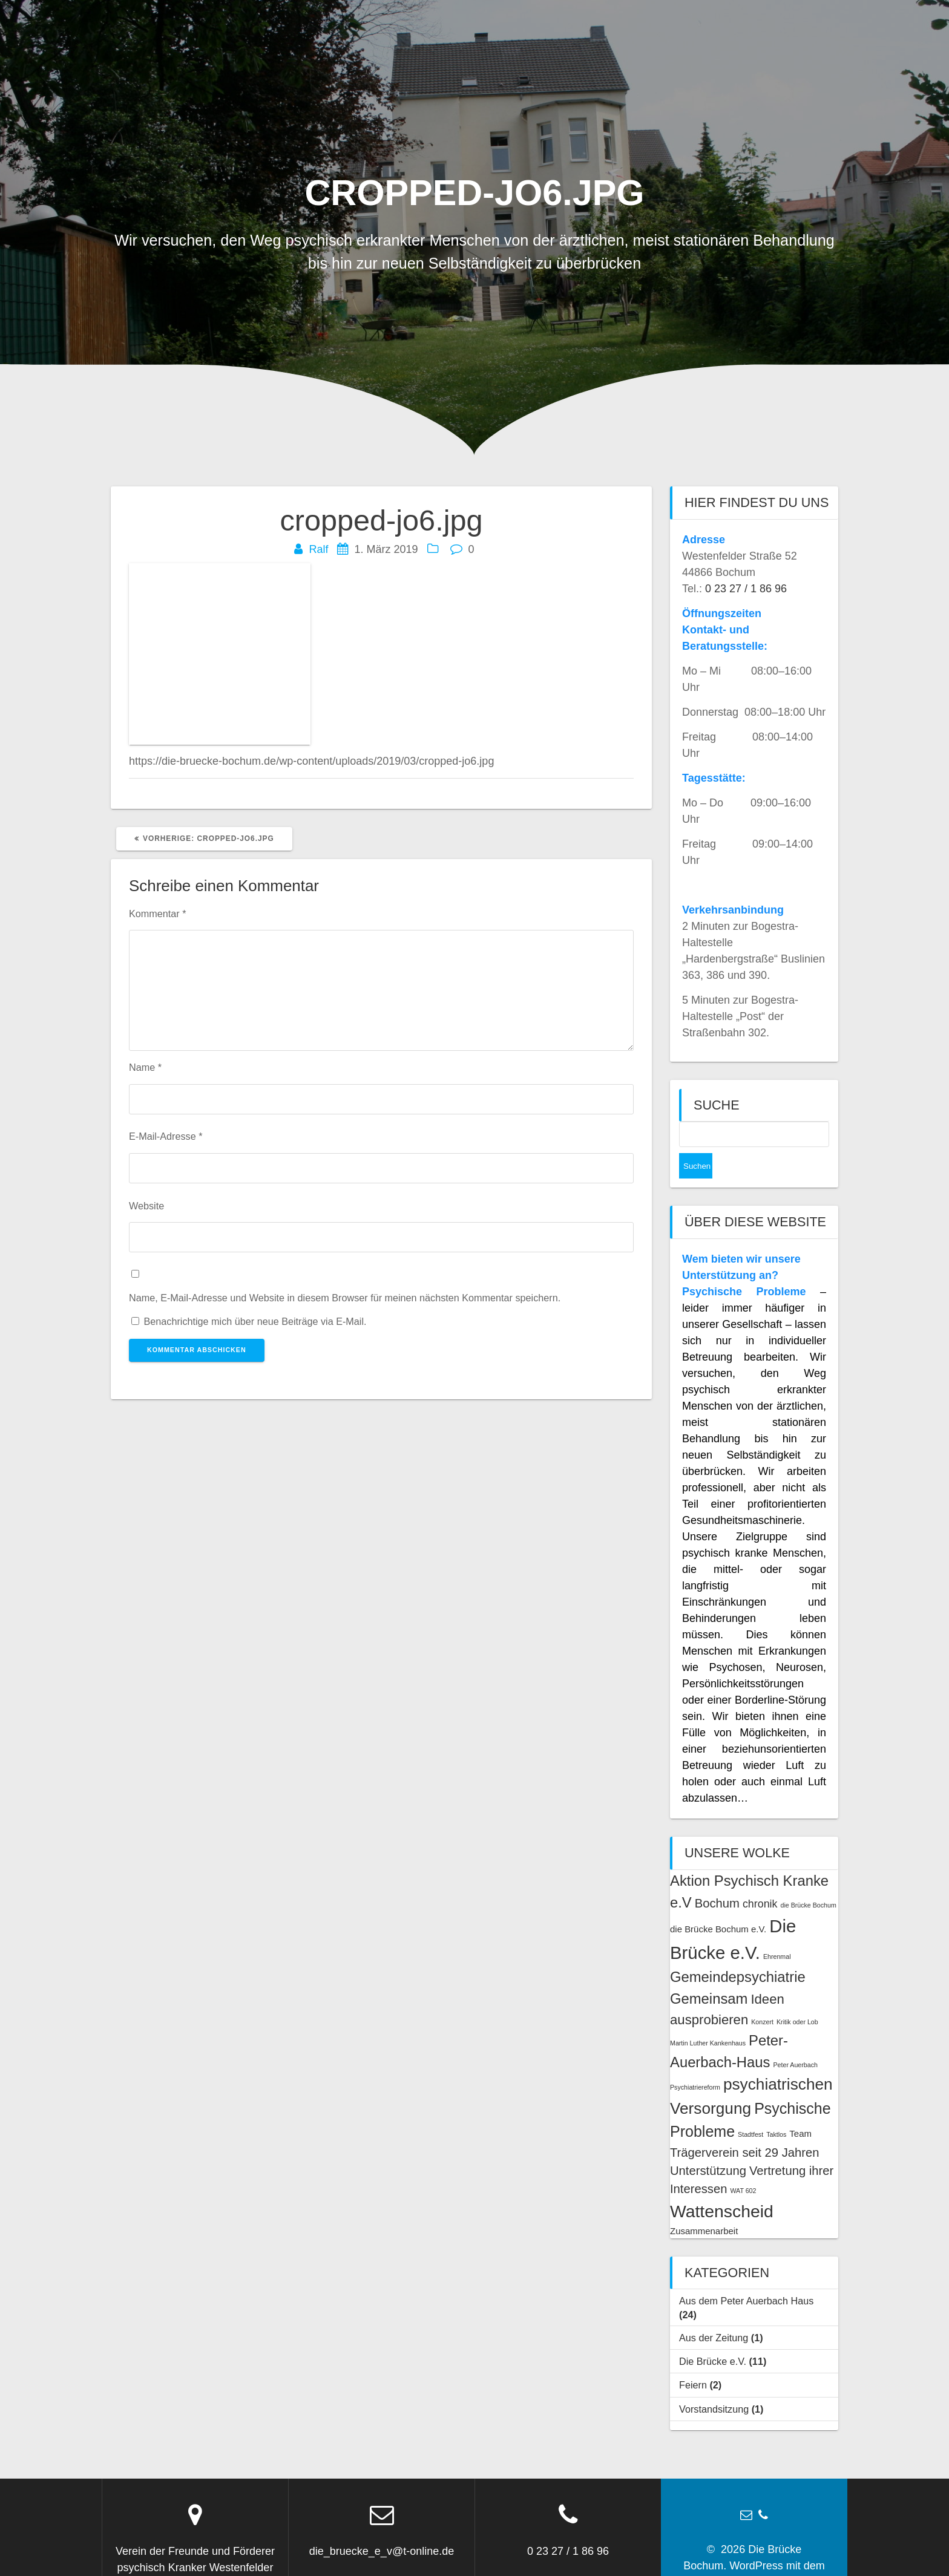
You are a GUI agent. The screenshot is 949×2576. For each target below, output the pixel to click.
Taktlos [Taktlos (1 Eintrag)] (776, 2109)
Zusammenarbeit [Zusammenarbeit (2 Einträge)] (704, 2205)
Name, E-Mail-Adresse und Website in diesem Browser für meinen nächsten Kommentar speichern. (344, 1297)
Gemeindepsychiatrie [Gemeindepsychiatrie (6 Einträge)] (738, 1951)
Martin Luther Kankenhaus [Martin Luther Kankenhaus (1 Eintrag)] (708, 2017)
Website (146, 1205)
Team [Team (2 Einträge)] (800, 2108)
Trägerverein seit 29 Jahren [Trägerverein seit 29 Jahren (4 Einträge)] (744, 2127)
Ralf (318, 549)
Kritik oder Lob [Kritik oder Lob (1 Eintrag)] (797, 1996)
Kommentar (157, 913)
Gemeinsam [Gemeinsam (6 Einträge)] (708, 1973)
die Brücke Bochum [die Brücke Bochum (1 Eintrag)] (808, 1879)
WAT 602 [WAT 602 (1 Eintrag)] (743, 2165)
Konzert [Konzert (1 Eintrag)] (762, 1996)
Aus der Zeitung (713, 2312)
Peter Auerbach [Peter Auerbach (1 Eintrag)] (795, 2039)
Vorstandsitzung (714, 2383)
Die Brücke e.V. (712, 2335)
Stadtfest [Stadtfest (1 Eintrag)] (750, 2109)
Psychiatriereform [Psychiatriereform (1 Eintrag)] (695, 2061)
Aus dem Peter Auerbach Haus (746, 2275)
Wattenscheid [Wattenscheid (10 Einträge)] (721, 2185)
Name (145, 1067)
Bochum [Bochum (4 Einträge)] (717, 1878)
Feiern (693, 2359)
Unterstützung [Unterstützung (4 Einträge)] (708, 2145)
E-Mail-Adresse (165, 1136)
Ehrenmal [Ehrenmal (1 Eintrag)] (777, 1931)
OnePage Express (771, 2557)
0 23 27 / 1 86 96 (746, 589)
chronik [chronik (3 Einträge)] (760, 1878)
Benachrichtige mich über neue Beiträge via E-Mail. (255, 1321)
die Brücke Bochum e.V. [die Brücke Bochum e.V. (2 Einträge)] (718, 1903)
